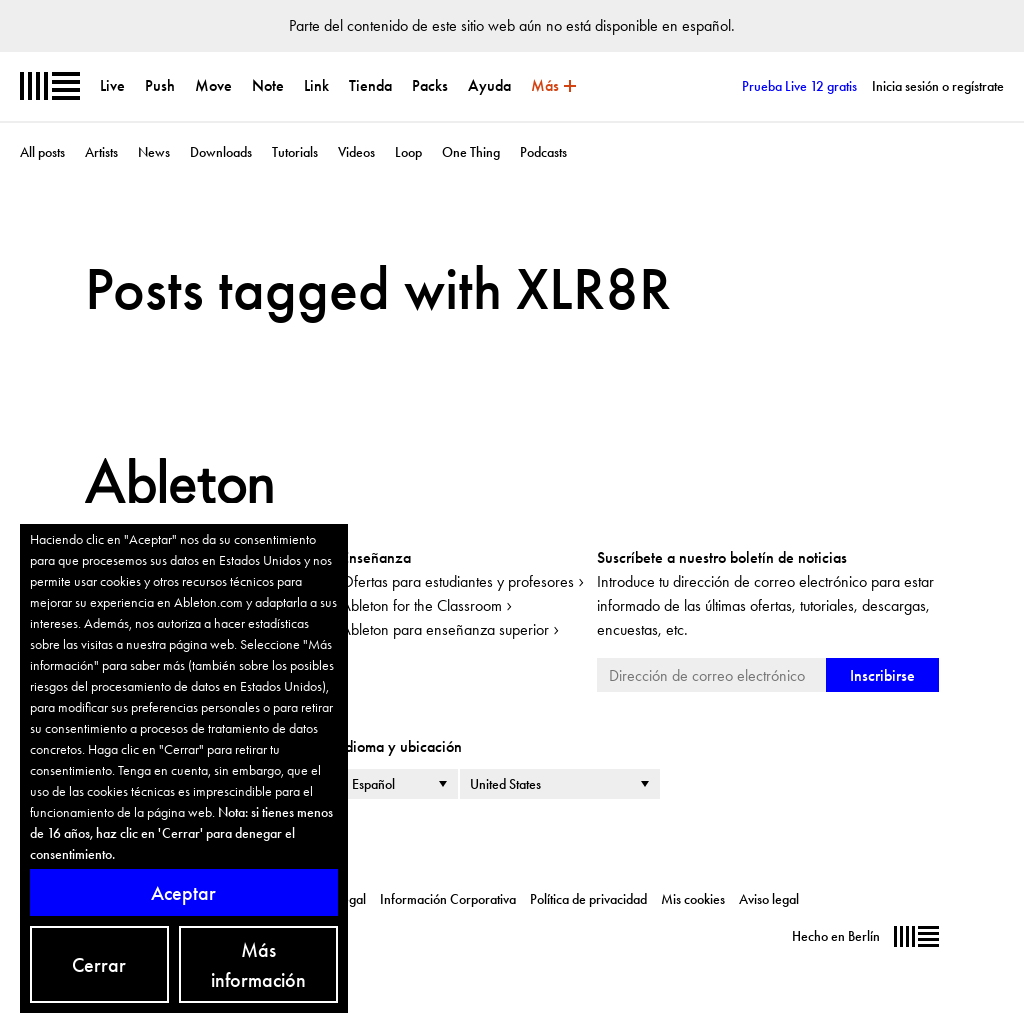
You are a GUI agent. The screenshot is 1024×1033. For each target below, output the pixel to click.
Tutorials (295, 152)
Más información (258, 965)
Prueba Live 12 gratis (799, 86)
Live (112, 85)
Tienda (370, 85)
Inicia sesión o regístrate (938, 86)
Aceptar (183, 893)
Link (316, 85)
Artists (101, 152)
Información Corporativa (448, 899)
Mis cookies (693, 899)
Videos (356, 152)
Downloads (221, 152)
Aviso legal (769, 899)
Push (160, 85)
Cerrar (99, 965)
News (154, 152)
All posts (42, 152)
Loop (408, 152)
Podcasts (543, 152)
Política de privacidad (588, 899)
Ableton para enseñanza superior (445, 629)
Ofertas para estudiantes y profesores (457, 581)
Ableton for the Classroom (421, 605)
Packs (430, 85)
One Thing (471, 152)
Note (268, 85)
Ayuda (489, 85)
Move (213, 85)
